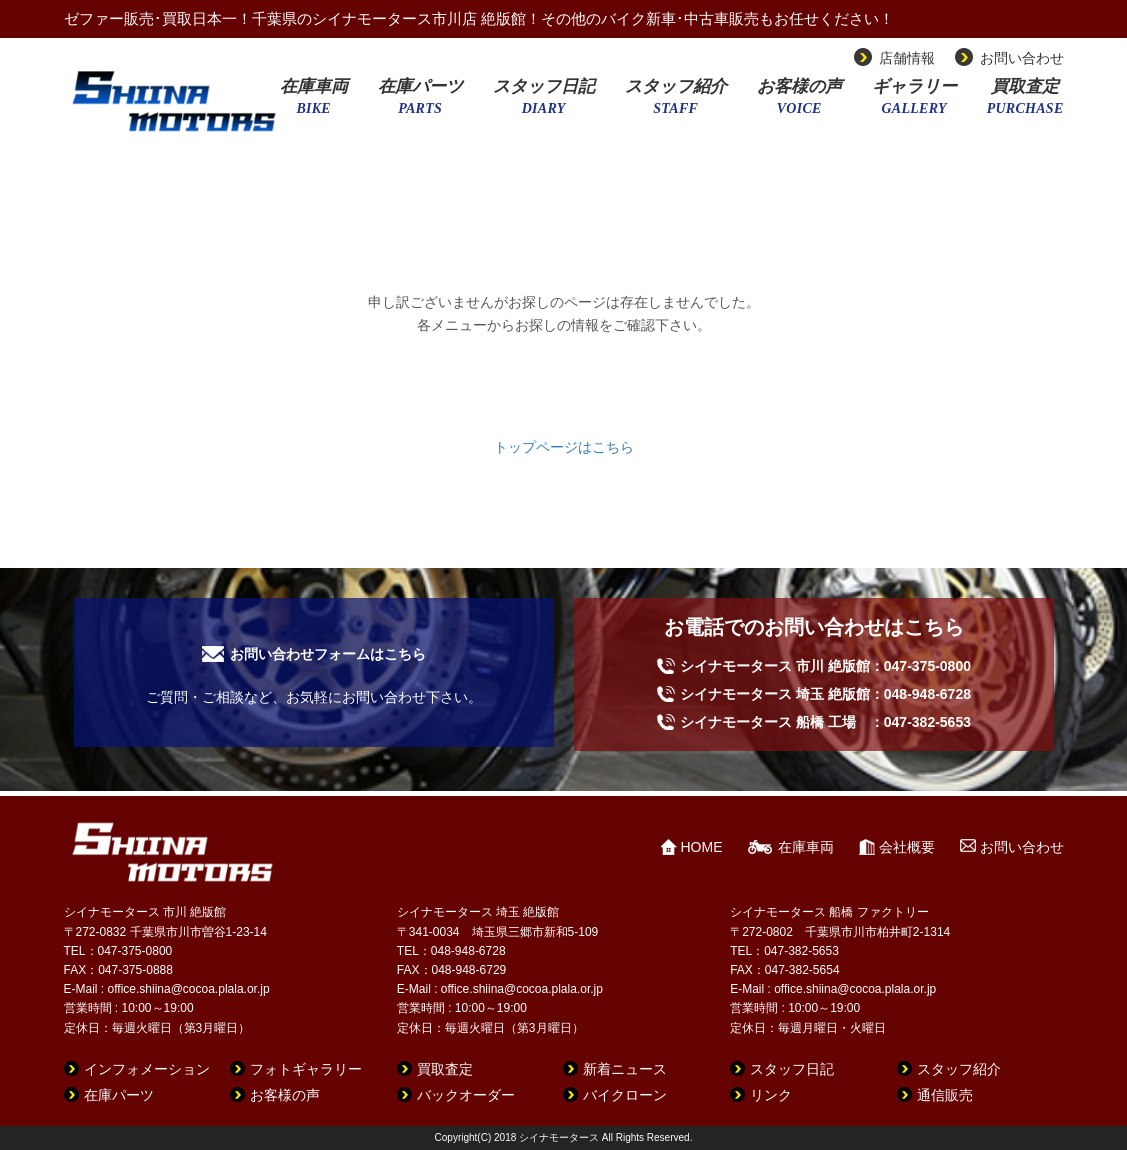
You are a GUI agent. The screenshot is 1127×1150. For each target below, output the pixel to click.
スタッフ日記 (544, 103)
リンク (771, 1095)
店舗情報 (907, 58)
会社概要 (907, 847)
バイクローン (625, 1095)
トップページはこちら (564, 447)
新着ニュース (625, 1069)
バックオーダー (466, 1095)
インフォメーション (147, 1069)
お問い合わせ (1022, 58)
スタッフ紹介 (676, 103)
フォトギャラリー (306, 1069)
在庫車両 (314, 103)
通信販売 (945, 1095)
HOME (702, 847)
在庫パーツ (420, 103)
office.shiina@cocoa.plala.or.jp (189, 989)
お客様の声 (799, 103)
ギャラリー (914, 103)
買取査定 (1025, 103)
